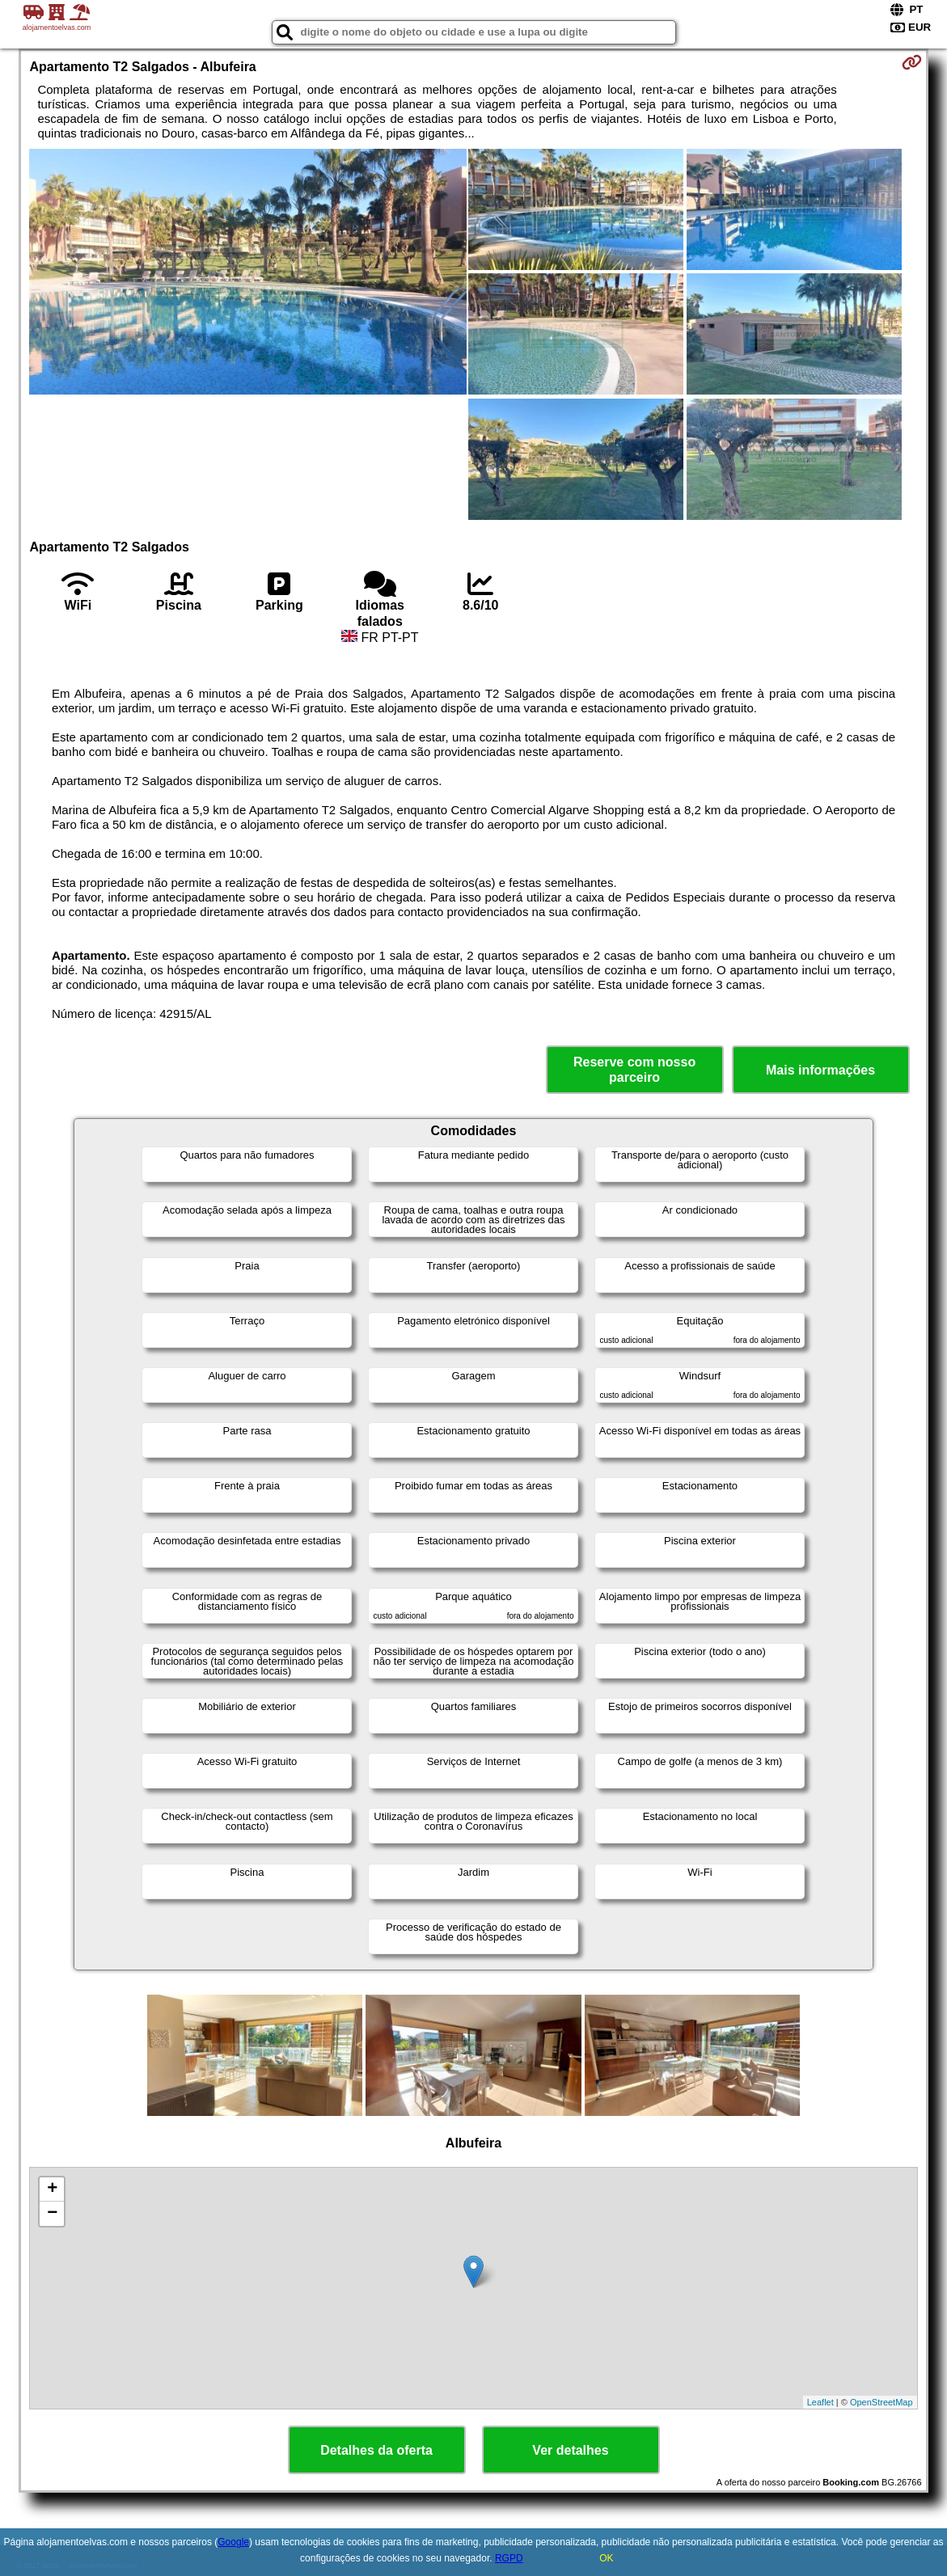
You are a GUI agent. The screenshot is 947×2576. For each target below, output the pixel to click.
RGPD (509, 2558)
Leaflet (820, 2402)
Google (233, 2542)
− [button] (52, 2214)
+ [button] (52, 2189)
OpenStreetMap (881, 2402)
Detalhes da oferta (376, 2450)
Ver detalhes (570, 2450)
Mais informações (820, 1070)
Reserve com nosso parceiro (634, 1069)
